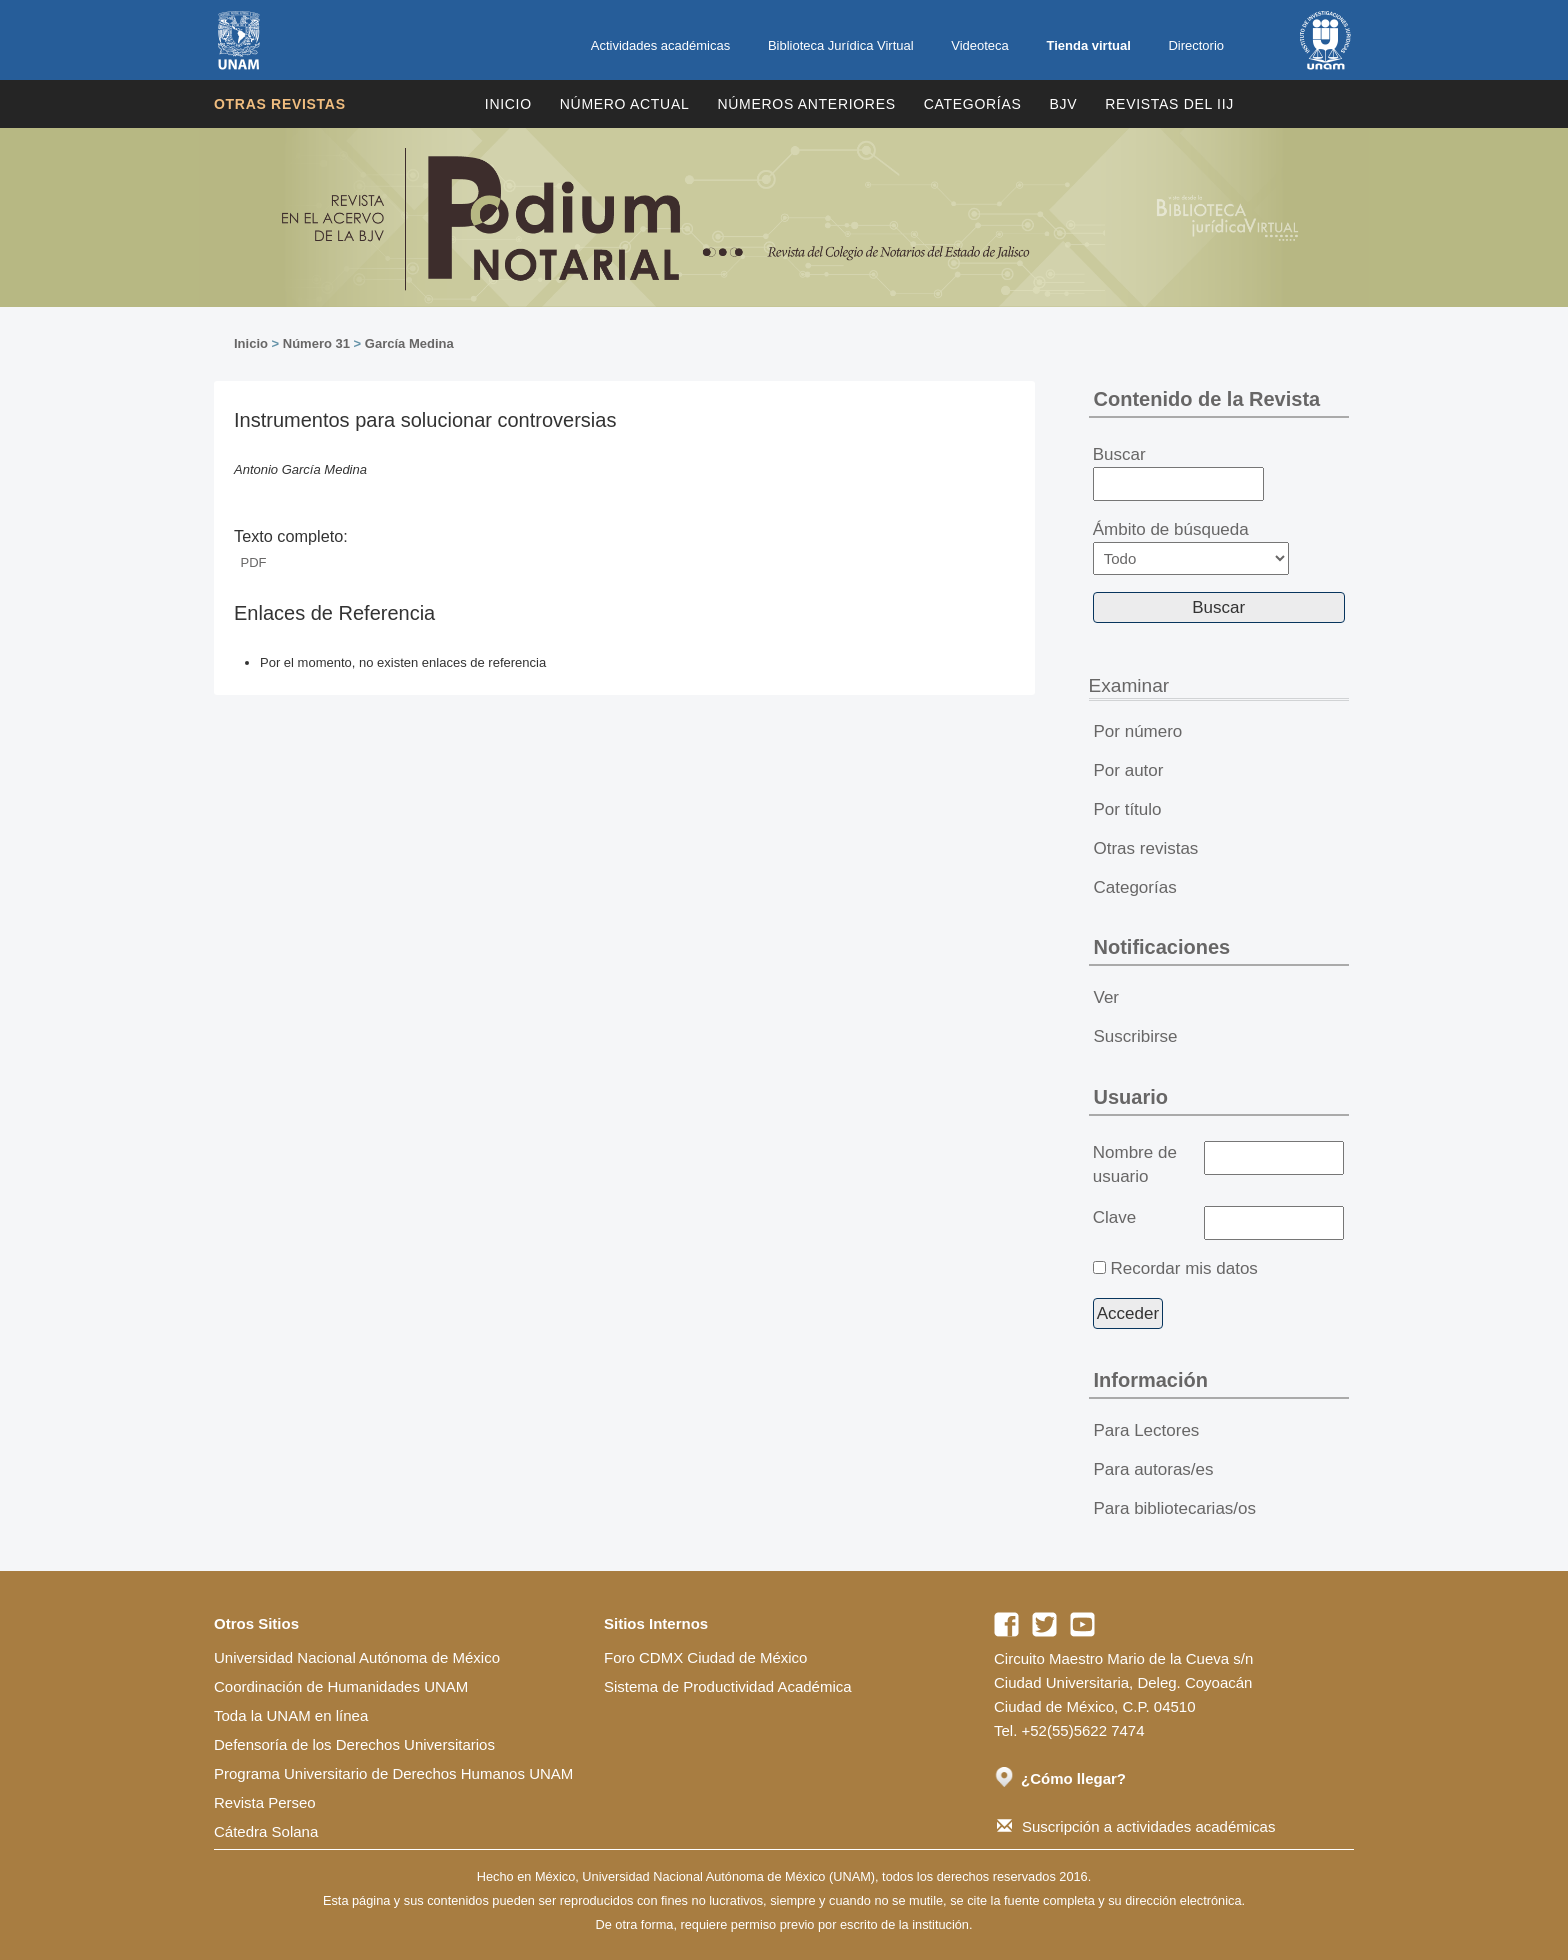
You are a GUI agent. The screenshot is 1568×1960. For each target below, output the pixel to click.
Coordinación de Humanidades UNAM (341, 1686)
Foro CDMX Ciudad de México (705, 1657)
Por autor (1129, 770)
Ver (1107, 997)
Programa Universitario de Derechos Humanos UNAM (393, 1773)
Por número (1138, 731)
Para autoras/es (1154, 1469)
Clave (1114, 1217)
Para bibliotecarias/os (1175, 1508)
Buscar (1178, 473)
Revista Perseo (265, 1802)
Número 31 (316, 343)
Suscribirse (1136, 1036)
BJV (1064, 104)
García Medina (409, 343)
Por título (1128, 809)
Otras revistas (280, 104)
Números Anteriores (806, 104)
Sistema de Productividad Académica (728, 1686)
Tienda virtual (1088, 45)
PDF (254, 562)
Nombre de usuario (1135, 1164)
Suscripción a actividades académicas (1136, 1826)
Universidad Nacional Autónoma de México (357, 1657)
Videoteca (980, 45)
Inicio (508, 104)
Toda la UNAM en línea (291, 1715)
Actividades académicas (660, 45)
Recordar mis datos (1183, 1268)
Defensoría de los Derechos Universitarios (354, 1744)
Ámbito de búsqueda (1191, 547)
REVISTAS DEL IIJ (1169, 104)
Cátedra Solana (266, 1831)
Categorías (973, 104)
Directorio (1196, 45)
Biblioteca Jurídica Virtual (841, 45)
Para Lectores (1147, 1430)
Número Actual (625, 104)
